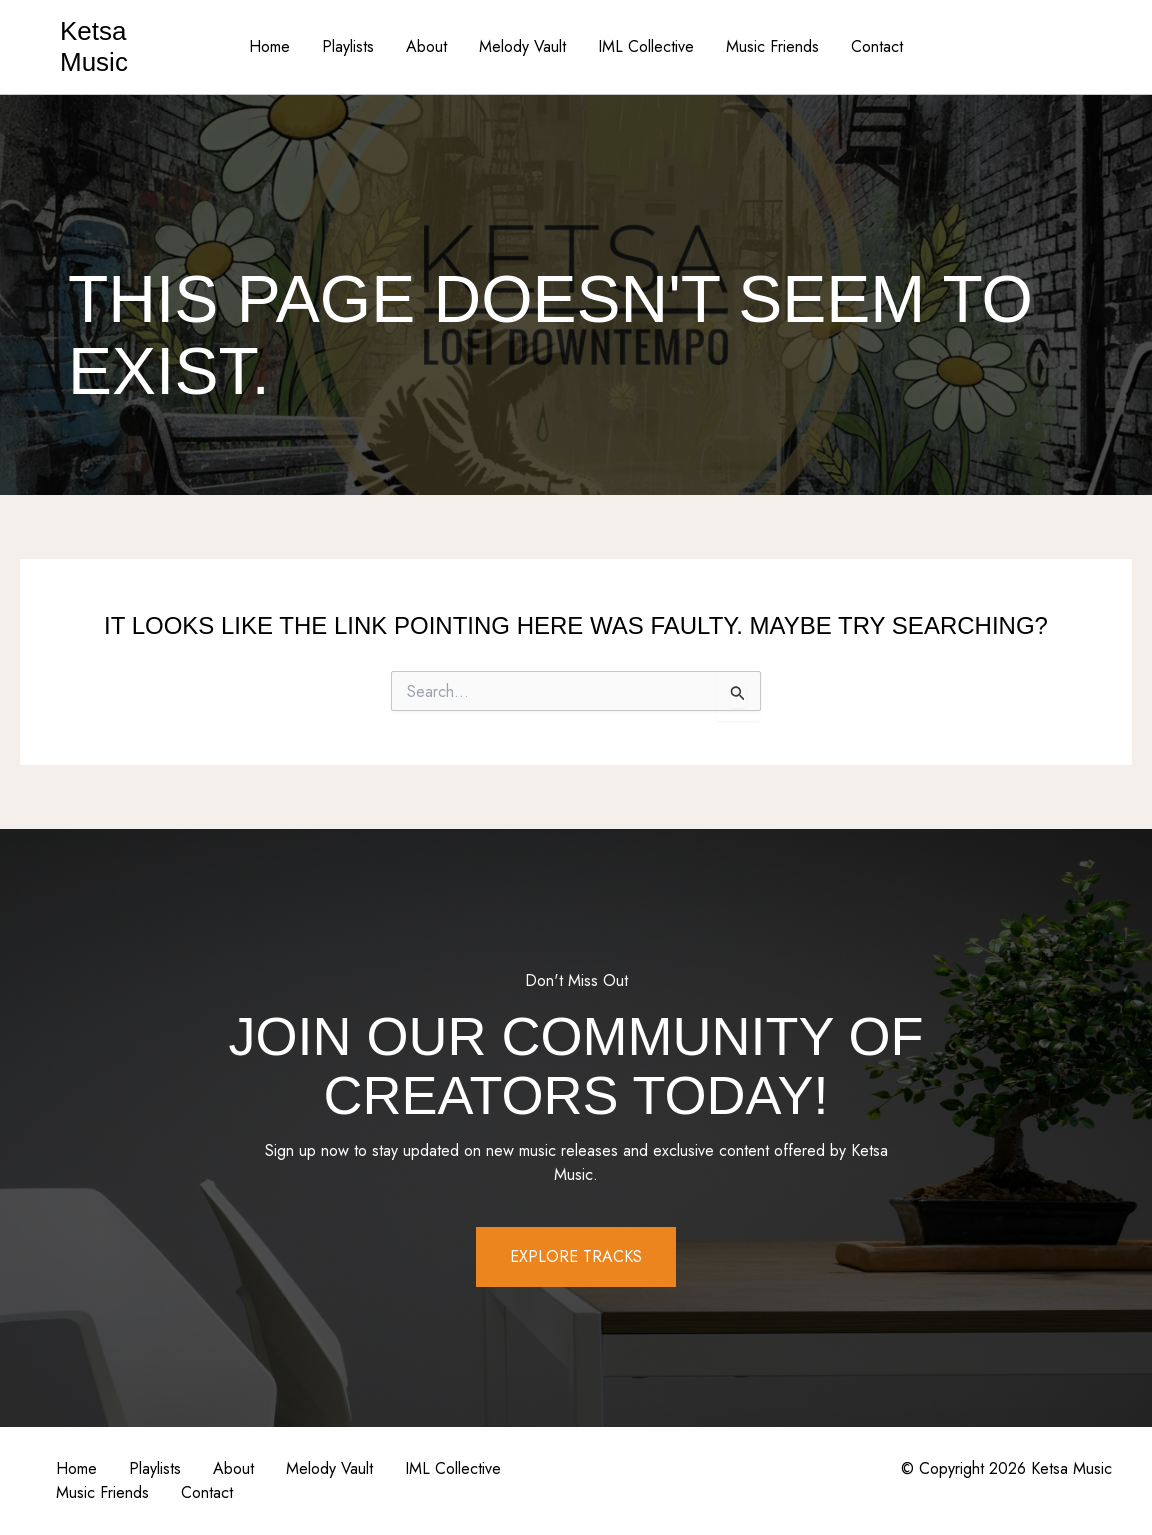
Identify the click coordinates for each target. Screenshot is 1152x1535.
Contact (877, 46)
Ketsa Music (94, 46)
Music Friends (772, 46)
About (426, 46)
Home (269, 46)
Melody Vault (522, 46)
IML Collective (646, 46)
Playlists (348, 46)
